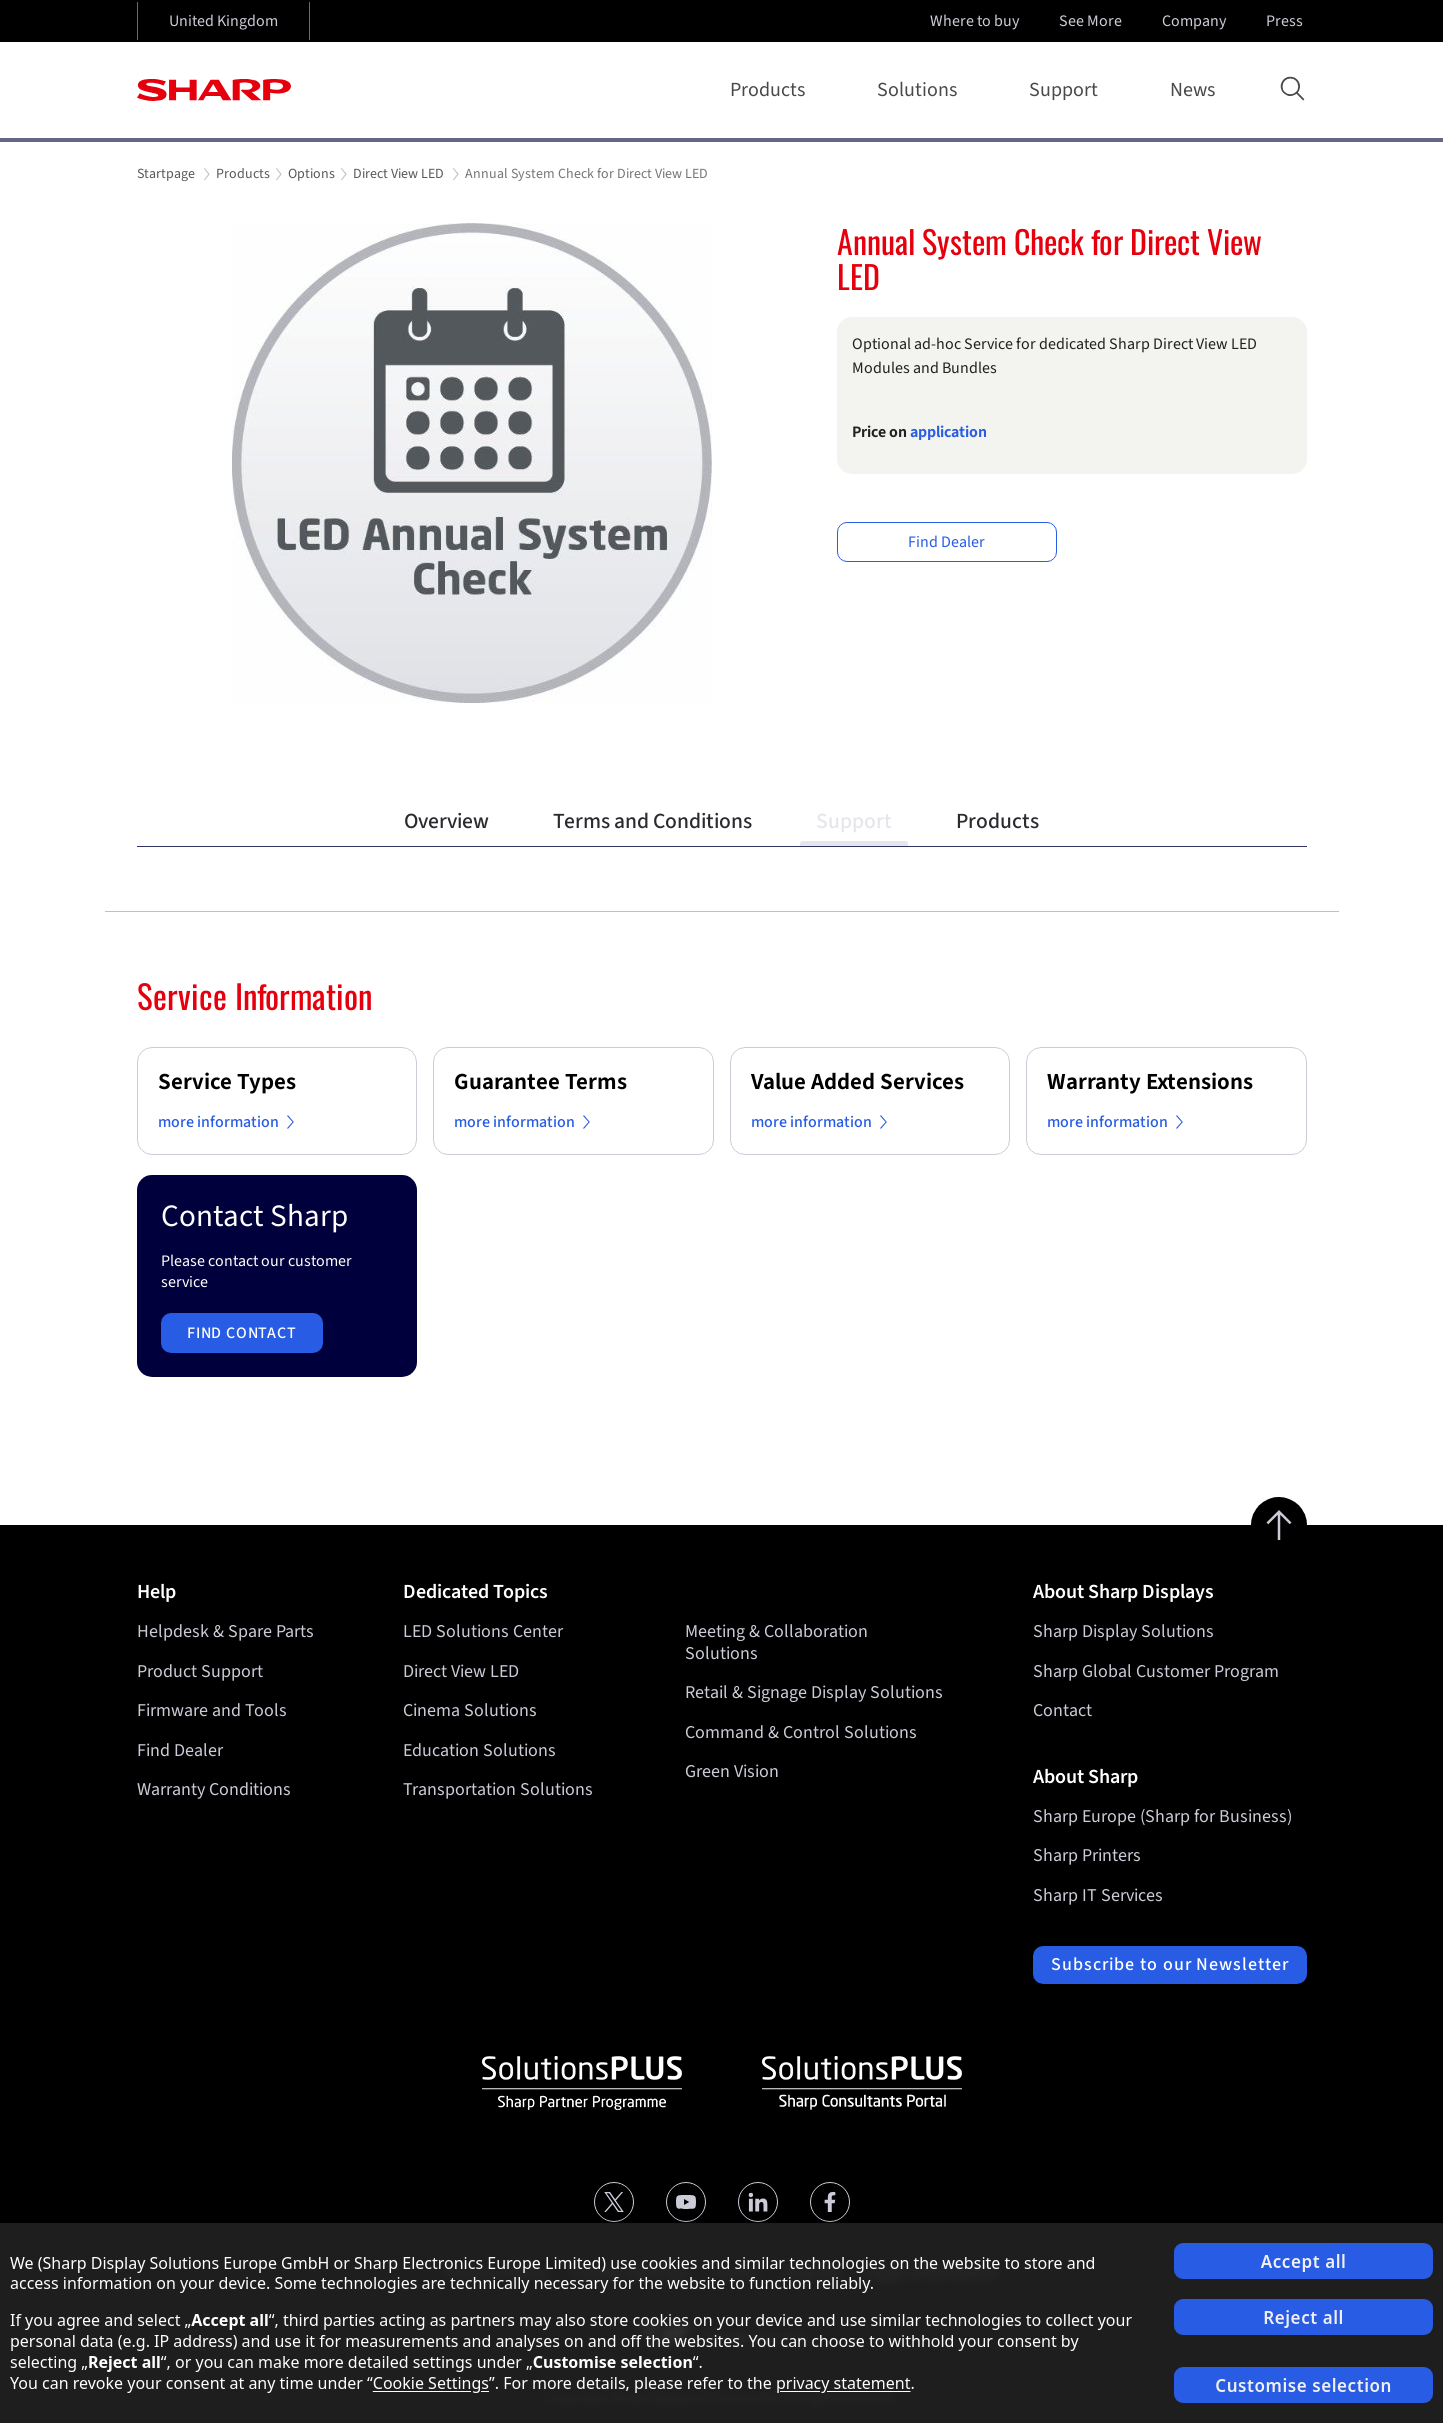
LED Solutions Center (483, 1631)
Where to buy (974, 21)
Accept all (1304, 2261)
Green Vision (732, 1771)
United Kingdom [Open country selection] (223, 21)
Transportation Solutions (498, 1789)
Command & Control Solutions (801, 1732)
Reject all (1303, 2317)
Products (771, 90)
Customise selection (1303, 2385)
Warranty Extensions (1150, 1081)
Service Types (227, 1081)
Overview (446, 821)
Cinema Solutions (470, 1710)
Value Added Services (857, 1081)
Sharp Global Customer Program (1156, 1671)
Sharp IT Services (1098, 1895)
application (948, 432)
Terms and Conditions (652, 821)
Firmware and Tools (212, 1710)
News (1192, 90)
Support (1067, 90)
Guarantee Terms (540, 1081)
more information (229, 1122)
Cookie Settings (431, 2383)
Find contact (242, 1333)
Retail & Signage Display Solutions (814, 1692)
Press (1286, 21)
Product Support (200, 1671)
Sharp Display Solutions (1123, 1631)
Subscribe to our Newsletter (1169, 1964)
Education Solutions (479, 1750)
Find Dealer (946, 542)
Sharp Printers (1087, 1855)
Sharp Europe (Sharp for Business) (1162, 1816)
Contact (1062, 1710)
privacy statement (843, 2383)
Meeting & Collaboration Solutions (776, 1642)
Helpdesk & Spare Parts (225, 1631)
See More (1092, 21)
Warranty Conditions (214, 1789)
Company (1196, 21)
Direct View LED (461, 1671)
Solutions (921, 90)
